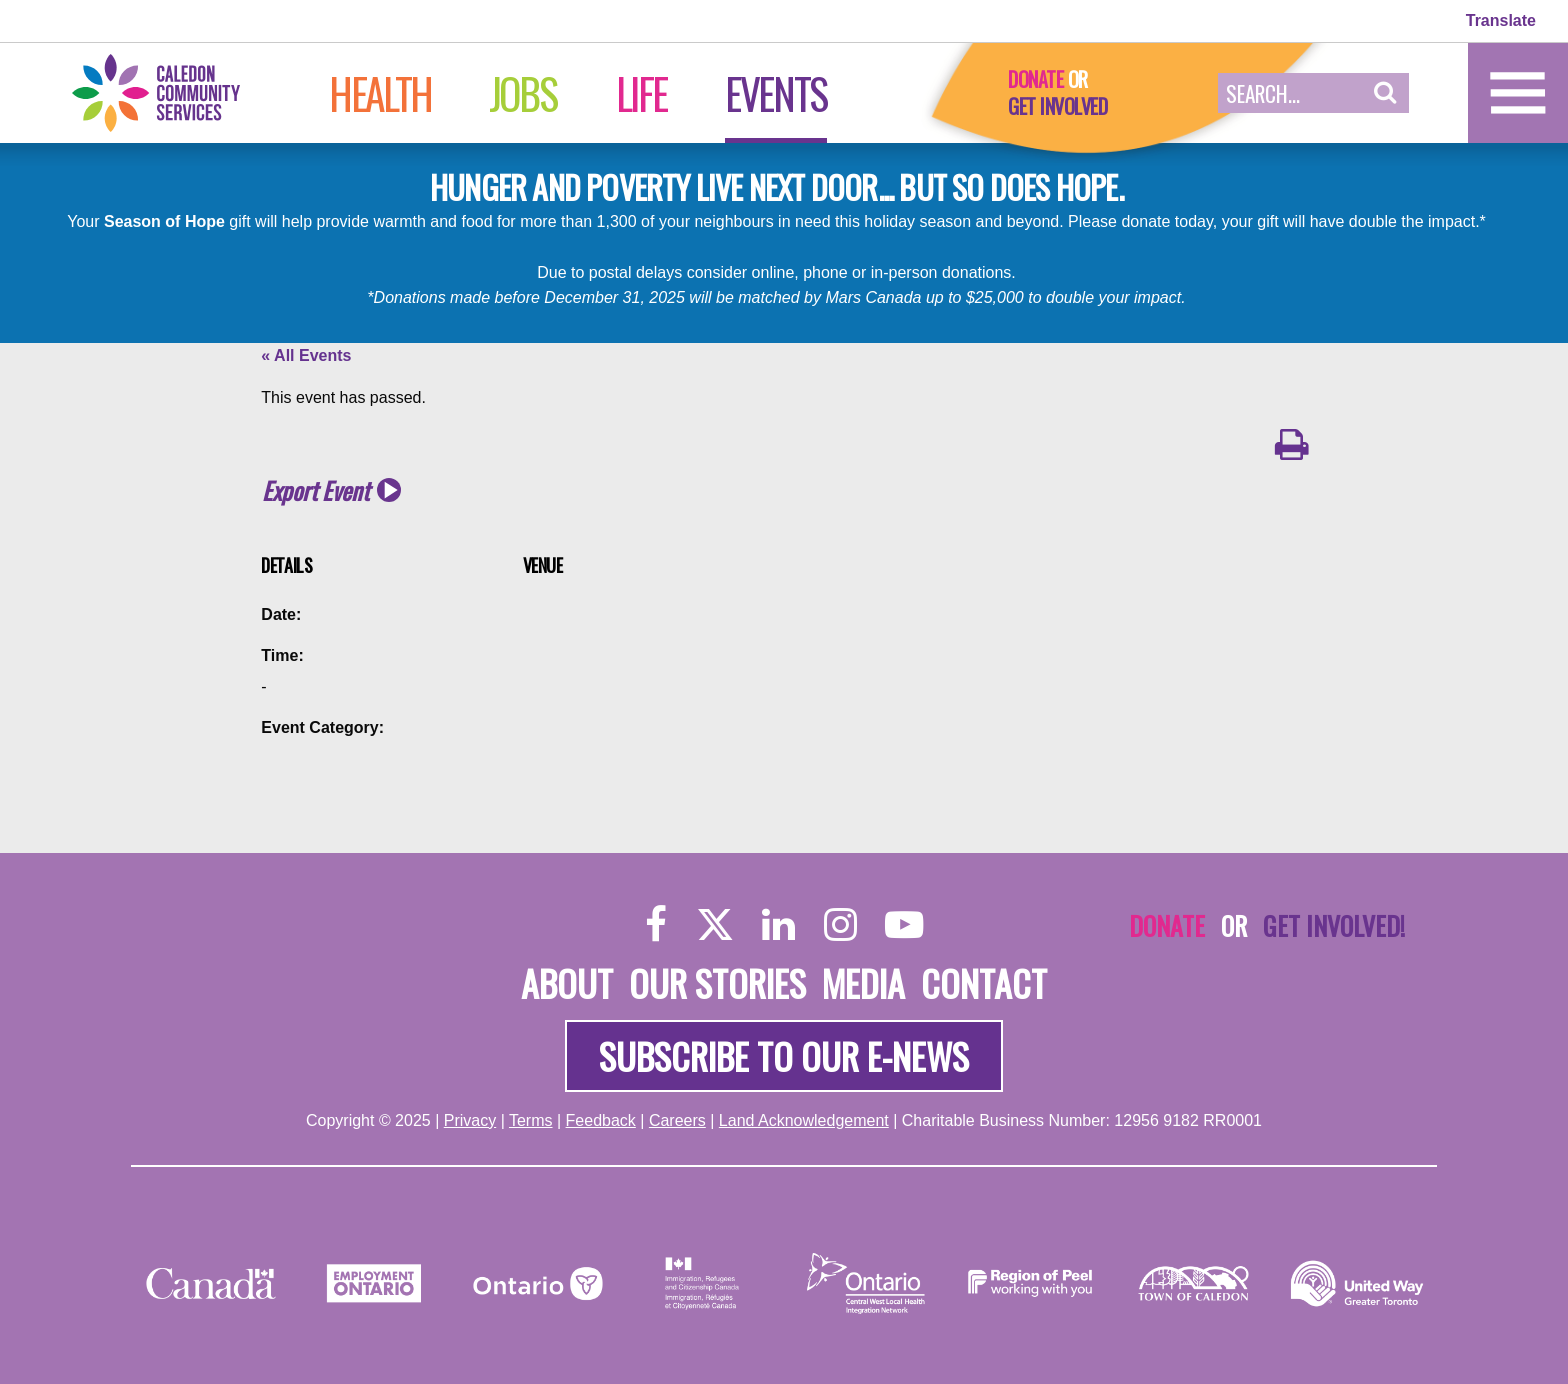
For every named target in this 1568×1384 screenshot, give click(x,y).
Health (380, 93)
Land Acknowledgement (804, 1120)
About (567, 982)
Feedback (601, 1120)
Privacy (470, 1120)
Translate (1501, 20)
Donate (1035, 79)
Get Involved (1057, 106)
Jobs (522, 93)
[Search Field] (1290, 93)
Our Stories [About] (717, 982)
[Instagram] (840, 923)
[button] (1385, 93)
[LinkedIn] (778, 923)
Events (776, 93)
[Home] (177, 91)
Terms (531, 1120)
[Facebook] (656, 923)
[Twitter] (715, 923)
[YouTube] (904, 923)
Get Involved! (1334, 925)
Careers (677, 1120)
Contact (984, 982)
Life (641, 93)
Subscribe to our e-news (784, 1055)
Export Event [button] (315, 490)
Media (863, 982)
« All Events (306, 355)
